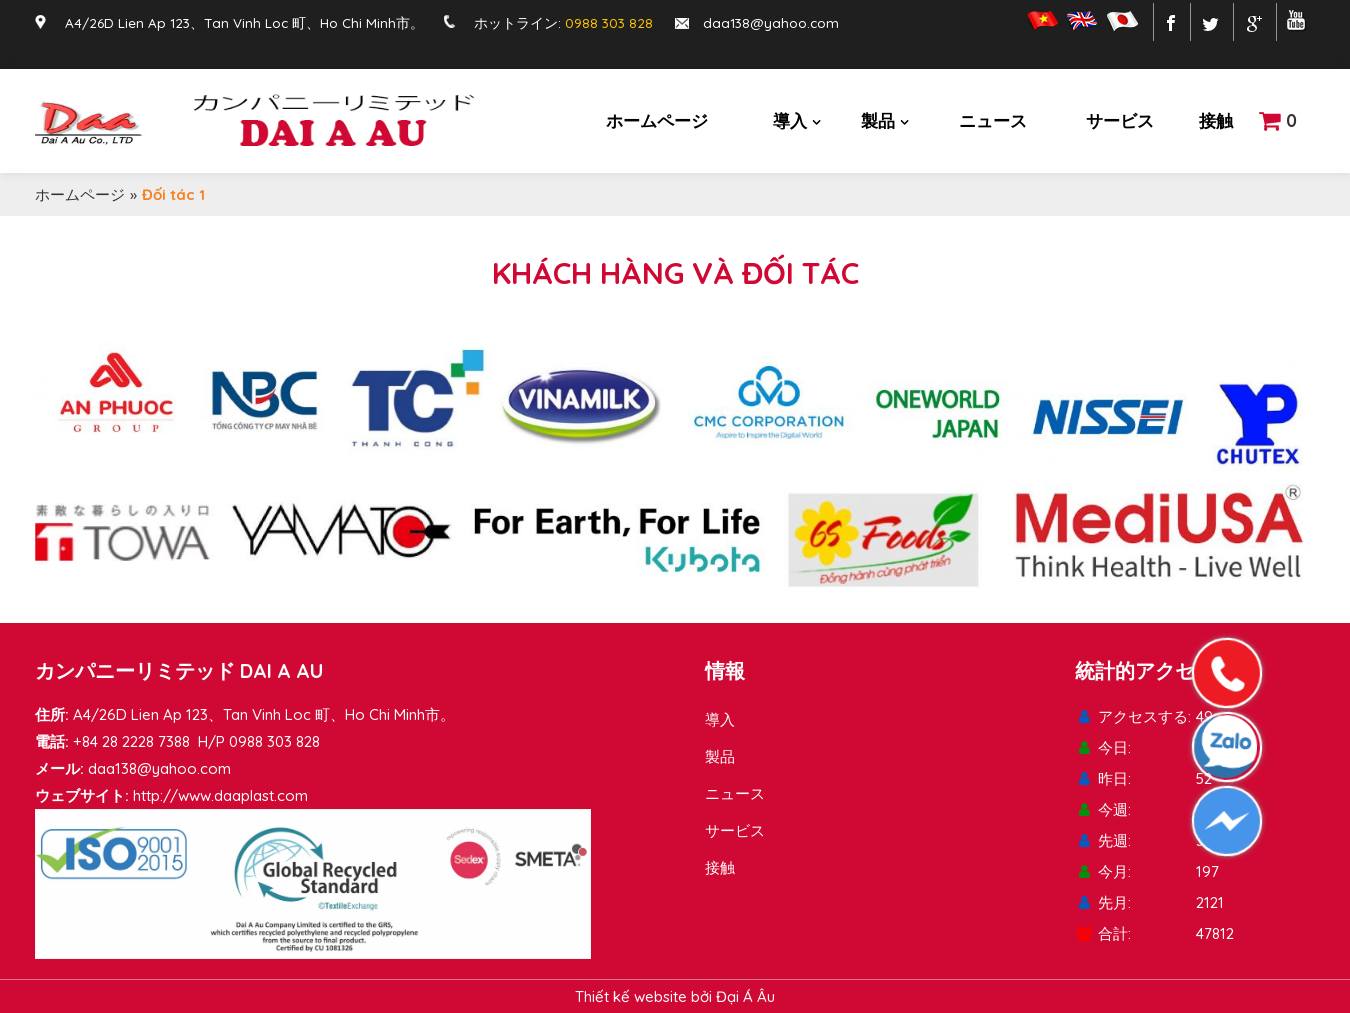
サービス (1120, 120)
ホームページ (657, 120)
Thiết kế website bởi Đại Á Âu (675, 996)
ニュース (993, 120)
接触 (1216, 120)
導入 (790, 120)
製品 (878, 120)
